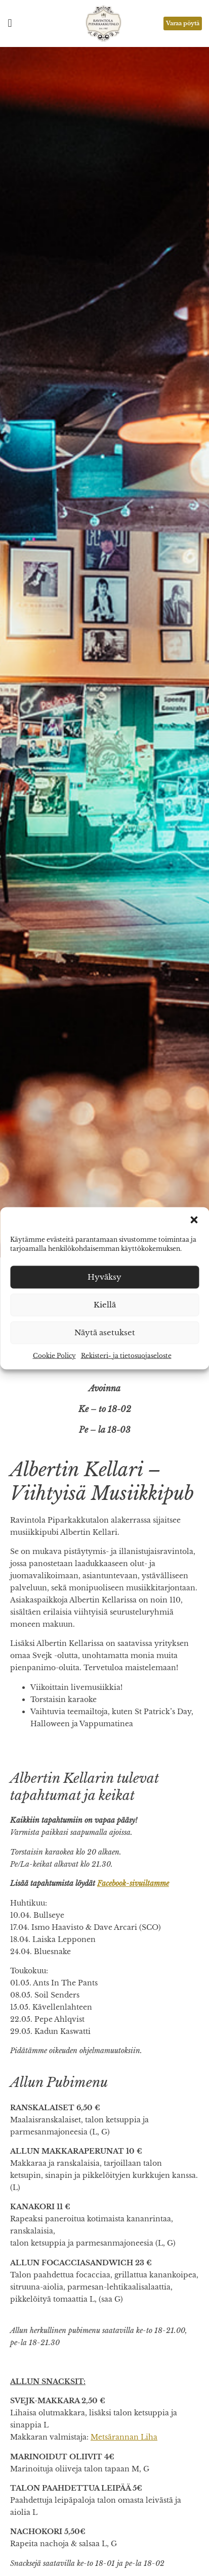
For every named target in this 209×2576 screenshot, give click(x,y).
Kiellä (105, 1304)
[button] (194, 1219)
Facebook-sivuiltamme (133, 1883)
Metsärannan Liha (124, 2437)
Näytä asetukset (104, 1332)
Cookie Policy (54, 1355)
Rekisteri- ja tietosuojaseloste (126, 1355)
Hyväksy (104, 1277)
